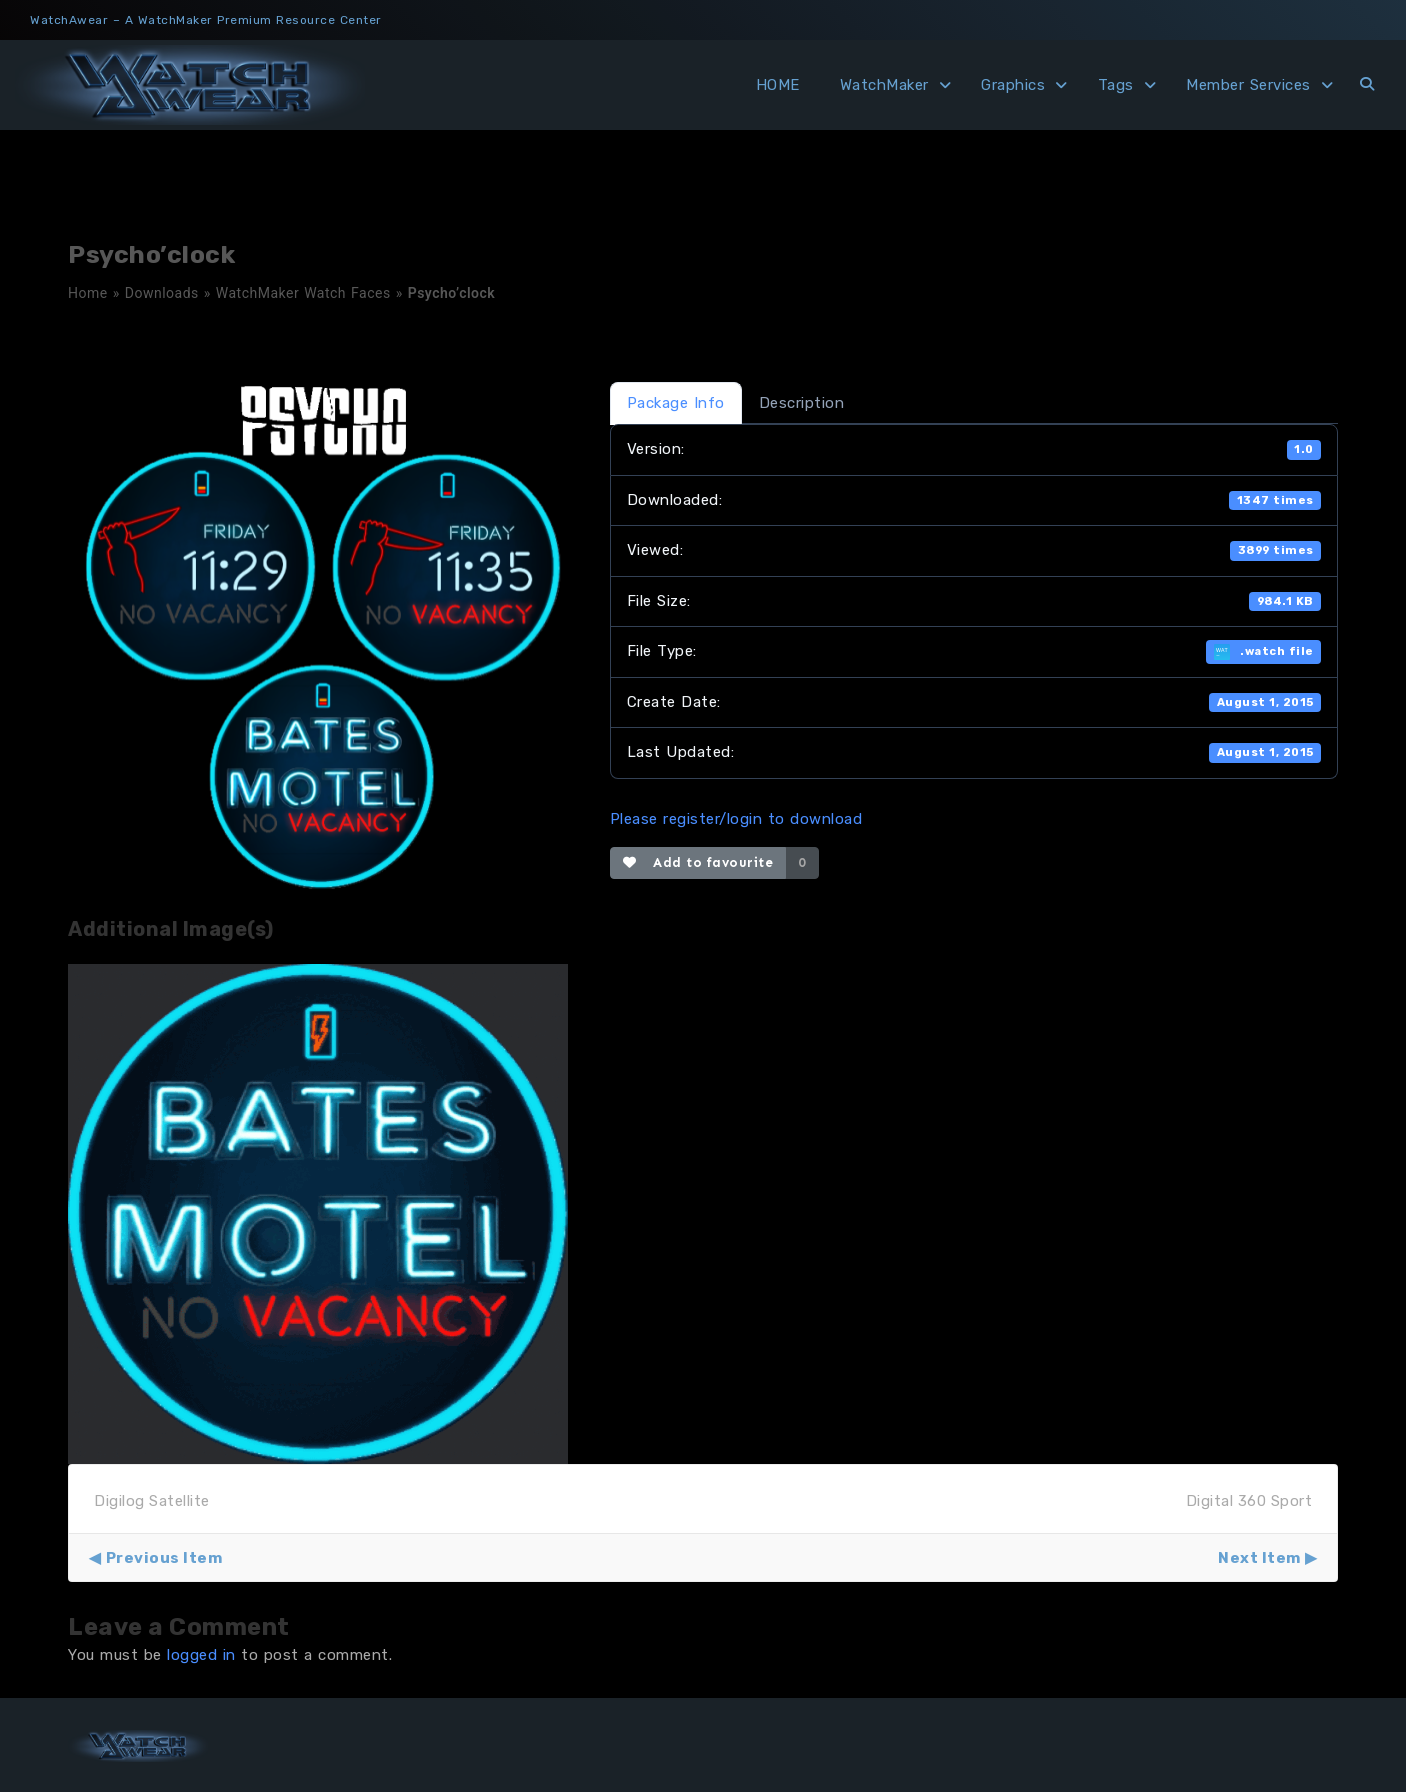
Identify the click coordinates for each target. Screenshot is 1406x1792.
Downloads (162, 293)
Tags (1116, 85)
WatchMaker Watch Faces (303, 293)
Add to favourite (698, 862)
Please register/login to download (736, 819)
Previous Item (164, 1558)
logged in (201, 1655)
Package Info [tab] (676, 403)
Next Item (1259, 1558)
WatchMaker (884, 85)
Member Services (1248, 85)
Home (88, 293)
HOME (778, 85)
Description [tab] (802, 403)
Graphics (1013, 85)
